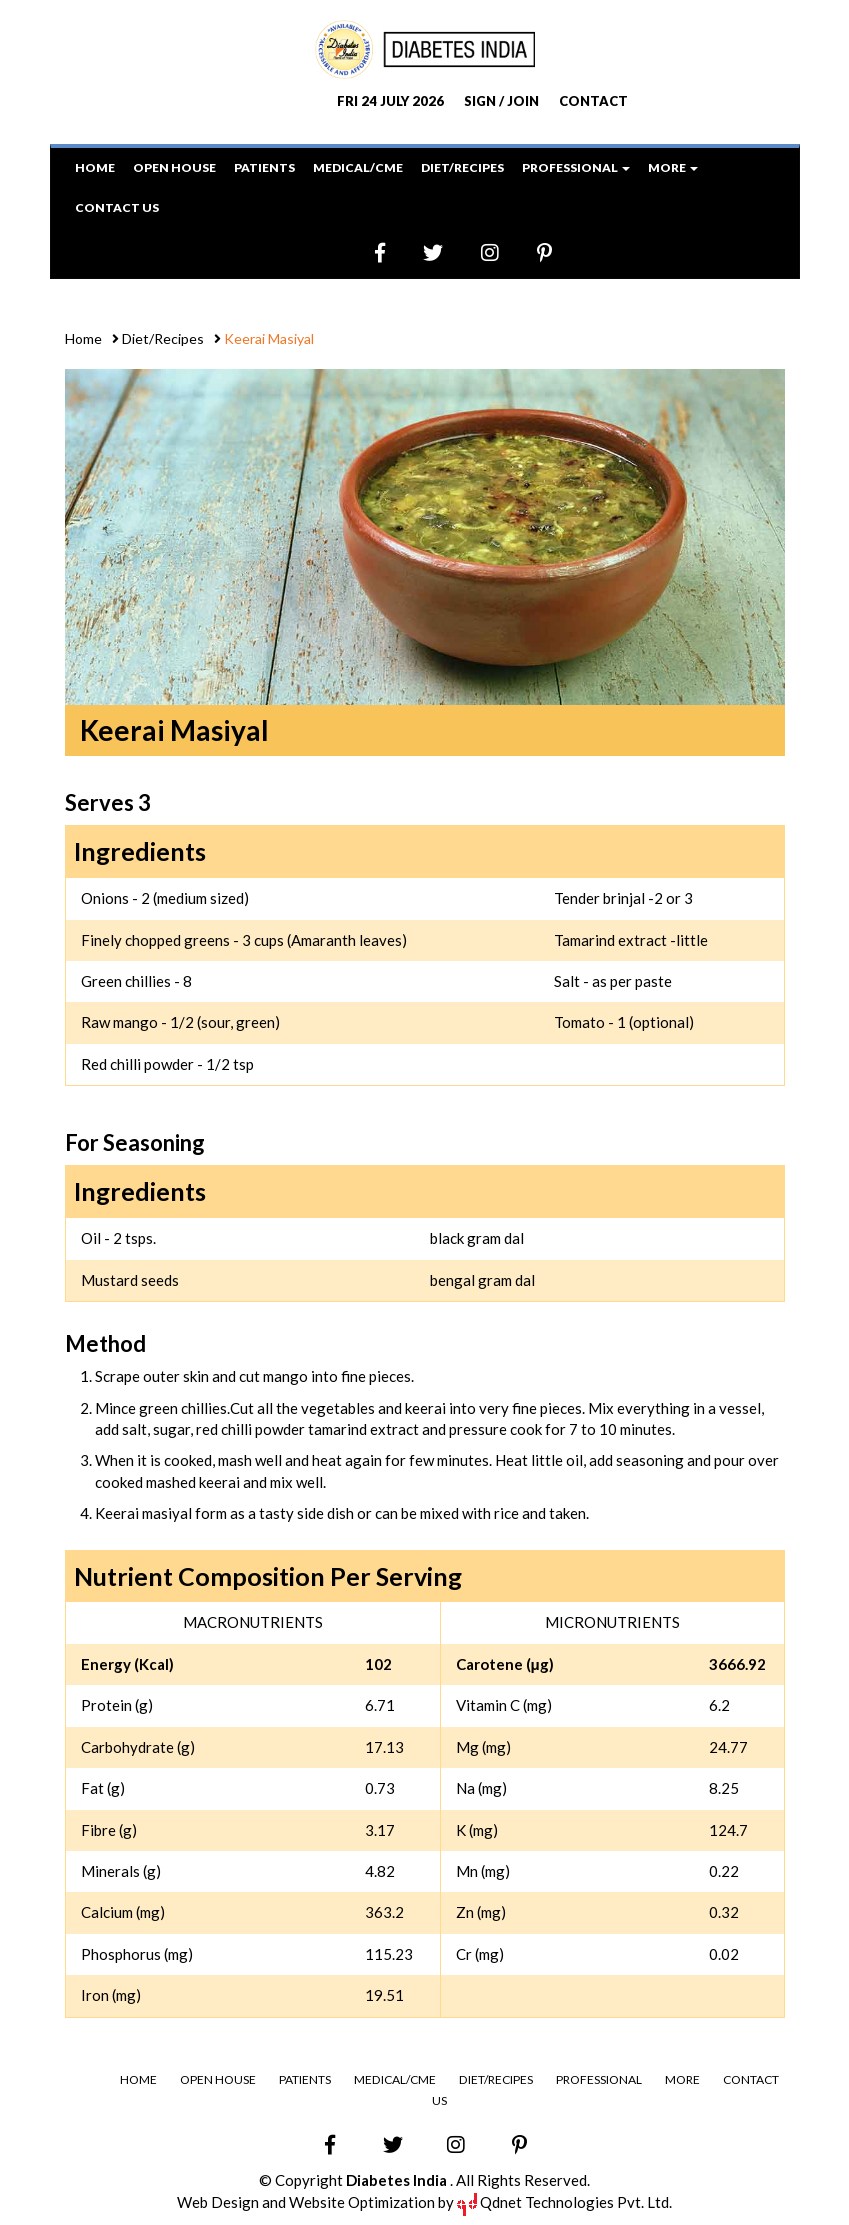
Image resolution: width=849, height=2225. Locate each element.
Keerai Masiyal (267, 338)
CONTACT (593, 101)
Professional (598, 2078)
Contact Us (117, 207)
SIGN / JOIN (501, 101)
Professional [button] (576, 167)
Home (95, 167)
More (681, 2078)
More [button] (673, 167)
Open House (174, 167)
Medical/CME (358, 167)
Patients (264, 167)
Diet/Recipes (462, 167)
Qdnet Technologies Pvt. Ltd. (564, 2201)
